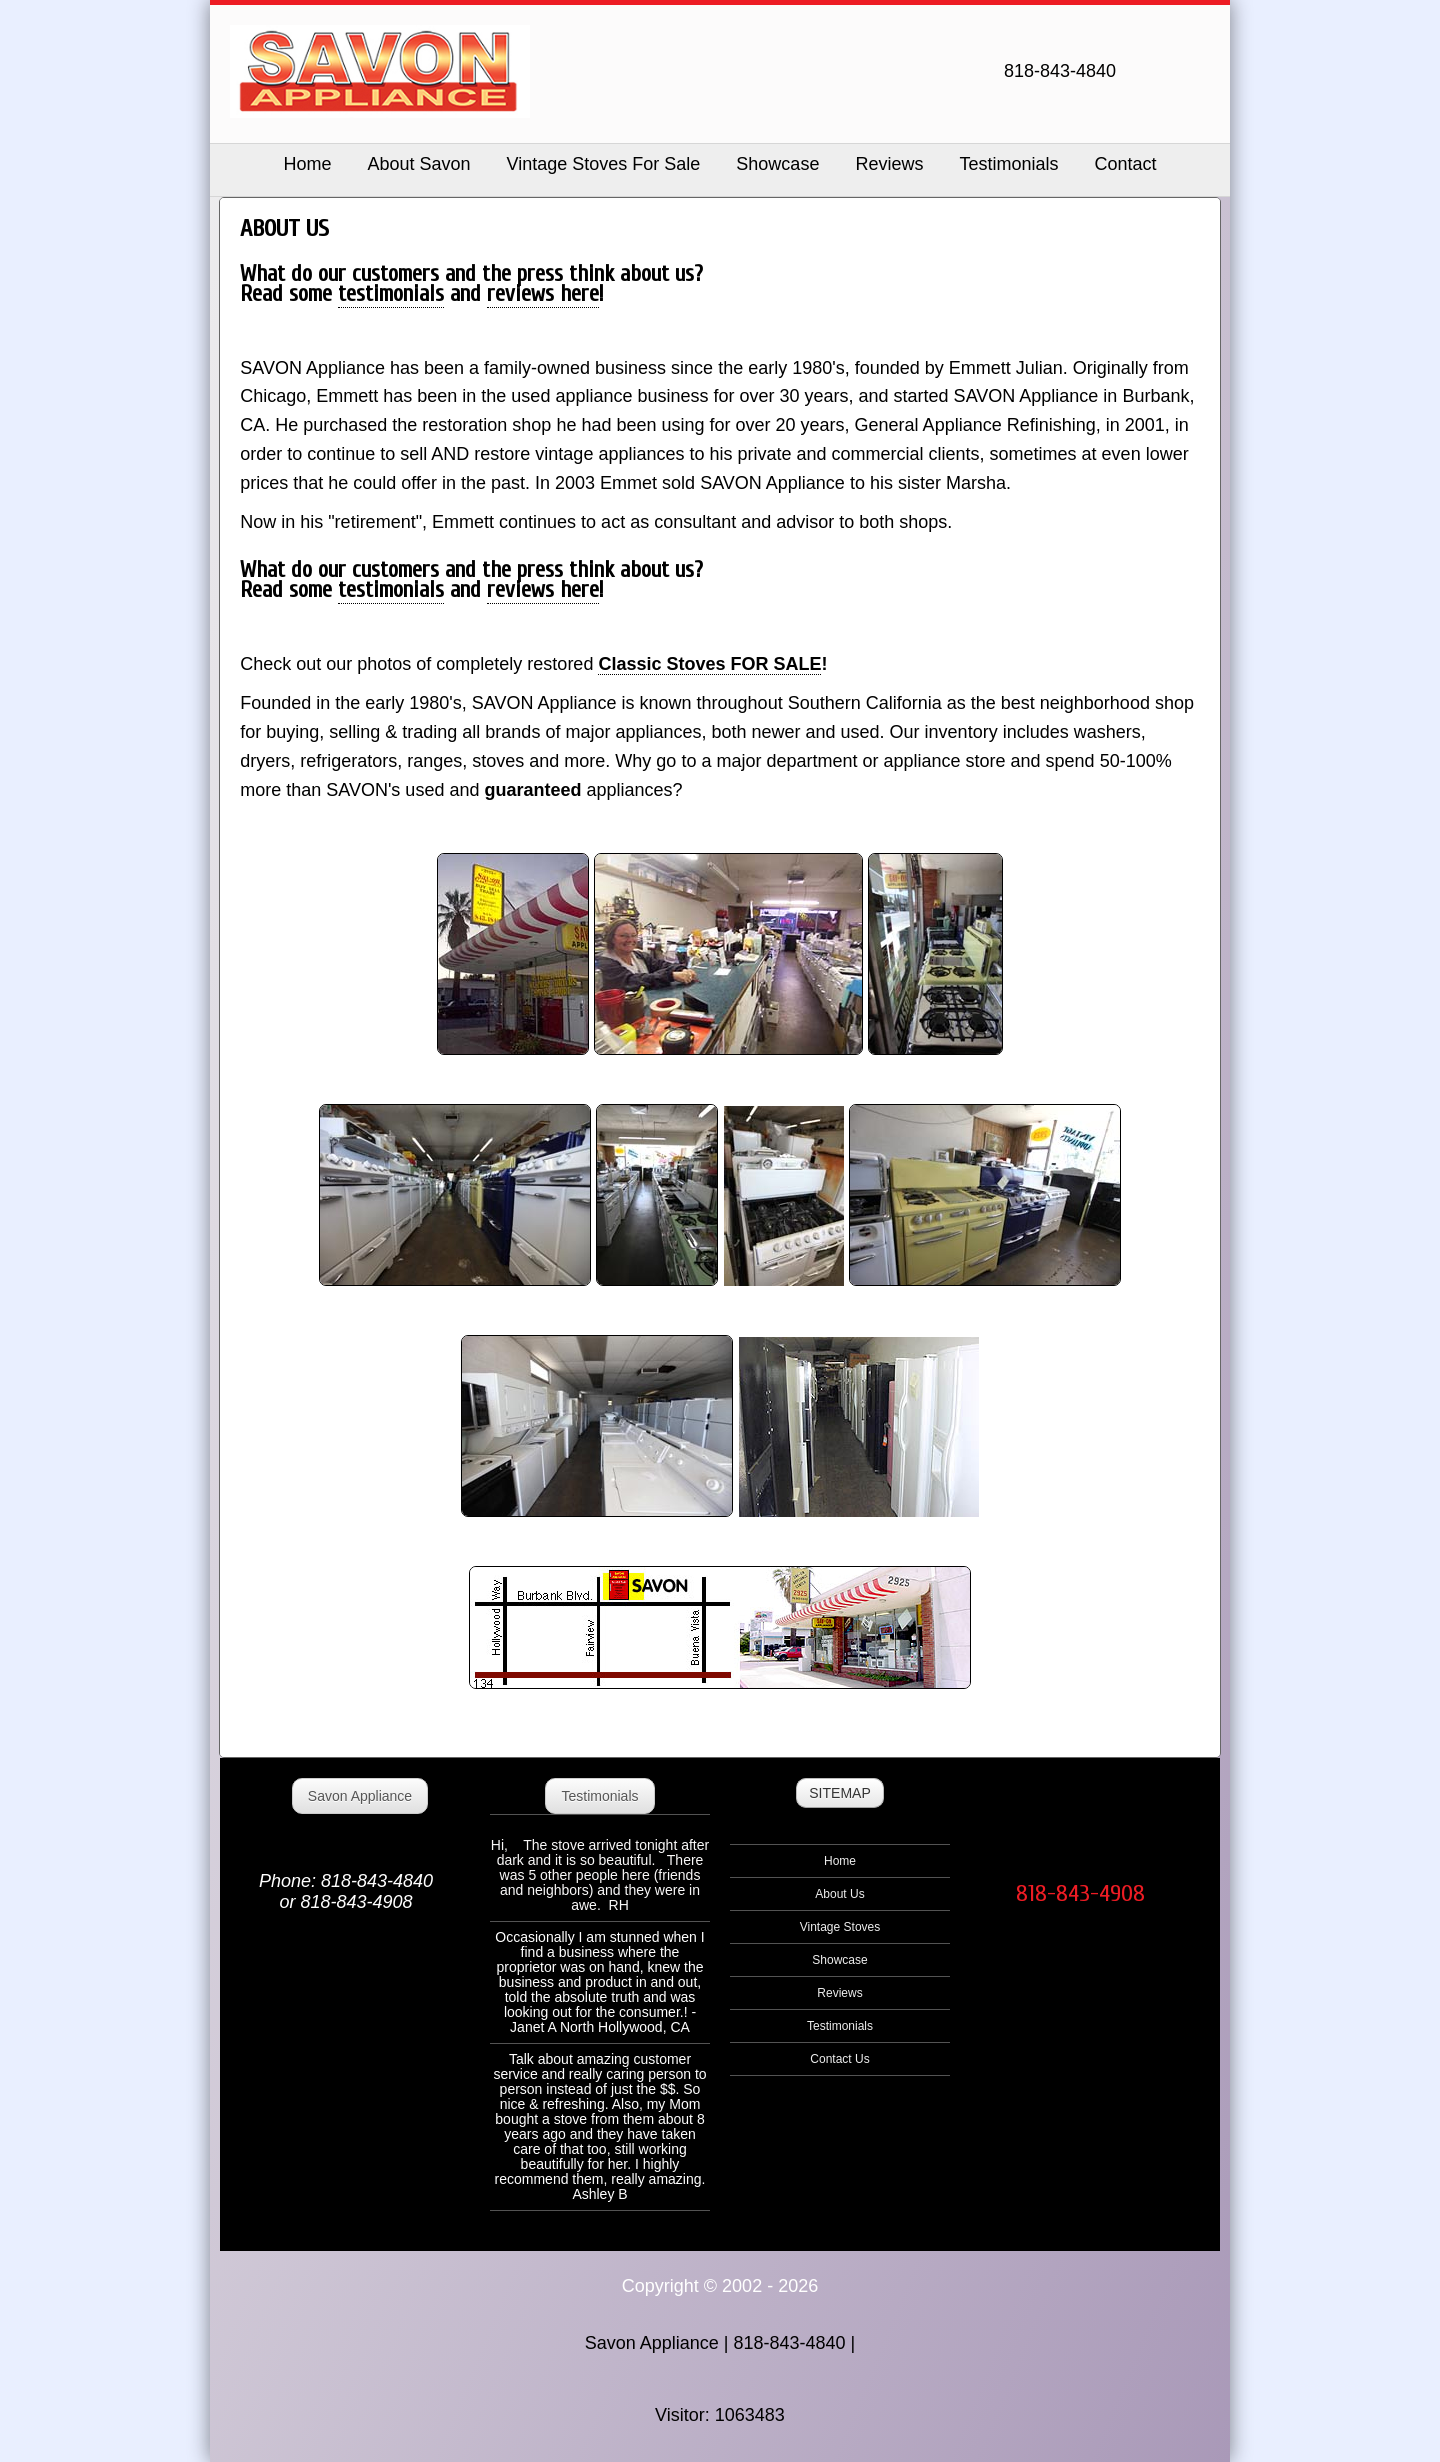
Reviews (889, 164)
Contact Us (839, 2059)
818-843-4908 (1080, 1893)
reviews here (543, 294)
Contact (1125, 164)
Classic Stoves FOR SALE (709, 664)
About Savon (418, 164)
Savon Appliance (360, 1796)
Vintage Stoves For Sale (604, 164)
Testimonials (1008, 164)
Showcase (777, 164)
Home (840, 1861)
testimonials (391, 294)
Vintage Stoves (840, 1927)
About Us (839, 1894)
